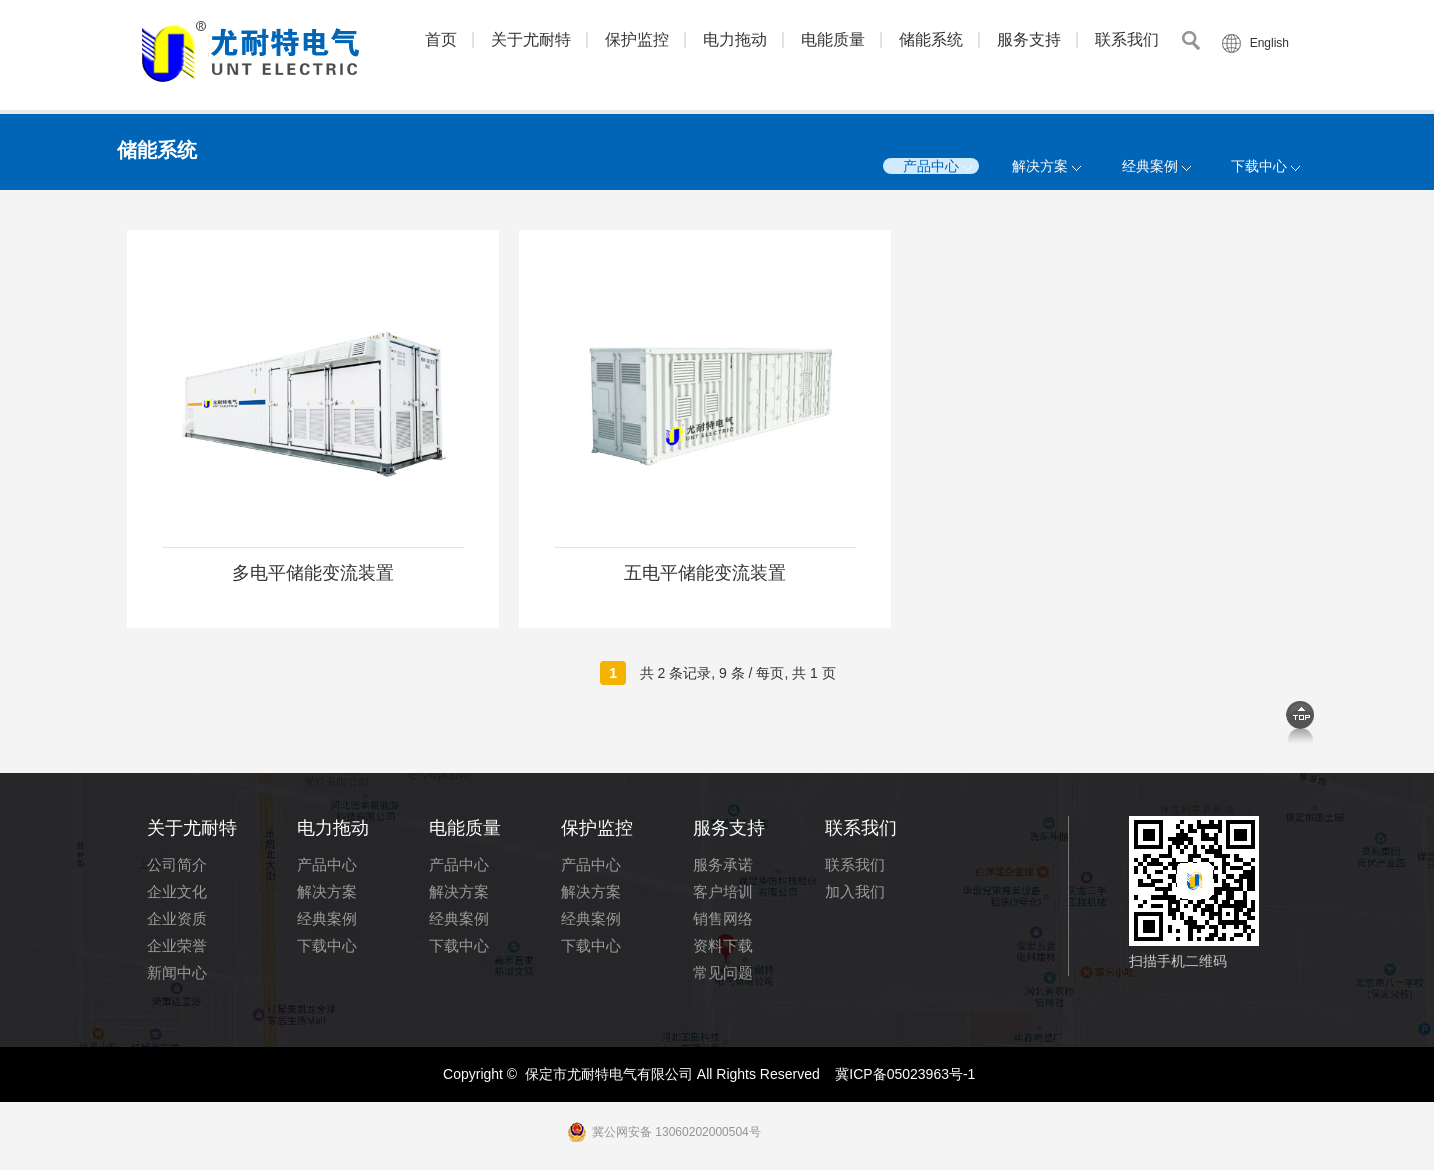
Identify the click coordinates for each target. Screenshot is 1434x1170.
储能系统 (931, 39)
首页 (441, 39)
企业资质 (177, 918)
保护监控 (637, 39)
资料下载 (723, 945)
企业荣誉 (177, 945)
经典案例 (1150, 166)
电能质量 (833, 39)
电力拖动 (735, 39)
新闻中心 (177, 972)
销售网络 (723, 918)
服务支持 (1029, 39)
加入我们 (855, 891)
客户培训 (723, 891)
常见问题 (723, 972)
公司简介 (177, 864)
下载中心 (1259, 166)
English (1269, 43)
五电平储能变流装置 (705, 573)
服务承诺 (723, 864)
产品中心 (931, 166)
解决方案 (1040, 166)
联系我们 (1127, 39)
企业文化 (177, 891)
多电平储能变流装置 (313, 573)
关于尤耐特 (531, 39)
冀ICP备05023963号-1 (905, 1074)
